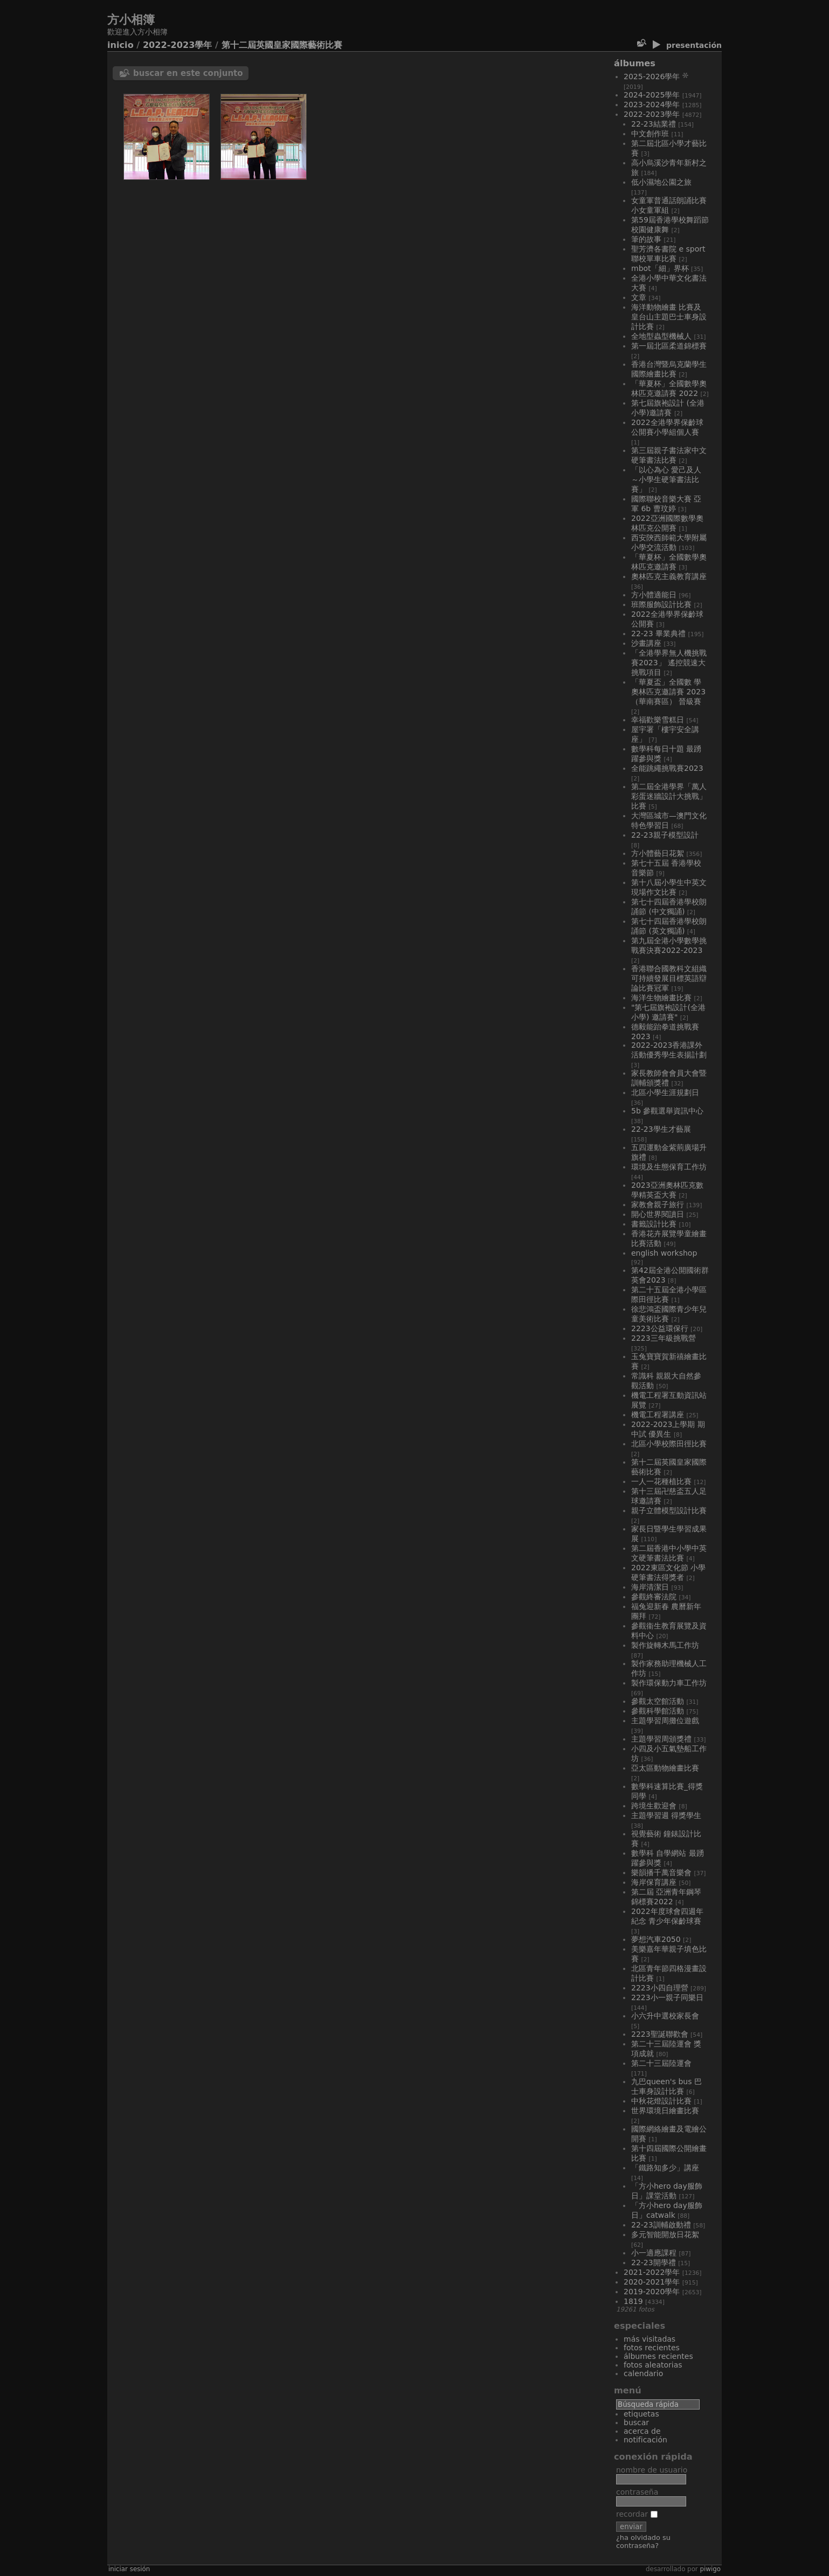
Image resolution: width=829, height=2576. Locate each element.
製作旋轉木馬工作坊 (665, 1645)
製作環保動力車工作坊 (669, 1683)
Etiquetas (641, 2414)
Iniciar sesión (129, 2569)
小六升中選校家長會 (665, 2015)
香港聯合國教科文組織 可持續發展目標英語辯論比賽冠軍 (669, 978)
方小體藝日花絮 (657, 853)
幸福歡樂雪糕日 (657, 719)
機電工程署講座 (657, 1414)
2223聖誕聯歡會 (659, 2034)
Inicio (120, 45)
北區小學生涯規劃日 (665, 1092)
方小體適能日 (653, 594)
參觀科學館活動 (657, 1711)
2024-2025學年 (652, 94)
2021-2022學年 (652, 2272)
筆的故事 (646, 239)
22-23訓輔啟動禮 (661, 2224)
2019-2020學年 (652, 2291)
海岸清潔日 (650, 1587)
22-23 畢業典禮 (658, 633)
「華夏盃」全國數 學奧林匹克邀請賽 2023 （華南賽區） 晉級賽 (668, 692)
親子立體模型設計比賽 (669, 1510)
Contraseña (637, 2492)
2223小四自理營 (659, 1987)
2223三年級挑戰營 (663, 1338)
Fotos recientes (652, 2347)
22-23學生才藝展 (661, 1129)
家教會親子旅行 (657, 1204)
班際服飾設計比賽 (661, 604)
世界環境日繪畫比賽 (665, 2110)
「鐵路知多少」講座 (665, 2167)
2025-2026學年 (652, 76)
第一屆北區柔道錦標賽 (669, 346)
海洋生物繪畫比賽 (661, 997)
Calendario (643, 2373)
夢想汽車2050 (656, 1939)
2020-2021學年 (652, 2282)
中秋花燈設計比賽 (661, 2101)
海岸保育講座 (653, 1882)
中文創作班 (650, 133)
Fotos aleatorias (653, 2365)
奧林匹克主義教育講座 (669, 576)
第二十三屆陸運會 (661, 2063)
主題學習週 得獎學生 (666, 1815)
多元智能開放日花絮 (665, 2234)
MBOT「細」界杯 (660, 268)
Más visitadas (649, 2339)
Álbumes (634, 63)
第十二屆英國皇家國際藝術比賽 (282, 45)
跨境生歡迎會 (653, 1805)
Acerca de (642, 2431)
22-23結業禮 (653, 124)
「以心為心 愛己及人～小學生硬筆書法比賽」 (666, 479)
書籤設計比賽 (653, 1224)
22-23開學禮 (653, 2262)
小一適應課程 (653, 2252)
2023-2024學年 (652, 104)
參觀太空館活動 (657, 1701)
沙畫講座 (646, 643)
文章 (638, 297)
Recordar (637, 2514)
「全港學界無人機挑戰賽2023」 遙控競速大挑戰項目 (669, 663)
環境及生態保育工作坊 (669, 1166)
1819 (633, 2301)
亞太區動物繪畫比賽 (665, 1768)
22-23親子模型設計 (665, 835)
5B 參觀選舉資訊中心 (667, 1110)
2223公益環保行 (659, 1328)
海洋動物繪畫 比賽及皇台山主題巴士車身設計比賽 (669, 317)
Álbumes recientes (658, 2356)
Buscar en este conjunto (188, 73)
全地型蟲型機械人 (661, 336)
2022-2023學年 (177, 45)
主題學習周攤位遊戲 (665, 1720)
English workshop (664, 1253)
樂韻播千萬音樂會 (661, 1872)
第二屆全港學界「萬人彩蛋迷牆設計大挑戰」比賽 (669, 796)
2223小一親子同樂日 (667, 1997)
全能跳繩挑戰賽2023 (667, 768)
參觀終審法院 (653, 1596)
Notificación (645, 2439)
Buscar (636, 2422)
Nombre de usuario (651, 2470)
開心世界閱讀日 (657, 1214)
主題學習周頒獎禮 (661, 1739)
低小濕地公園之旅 (661, 182)
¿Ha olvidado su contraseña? (643, 2541)
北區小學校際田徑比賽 (669, 1443)
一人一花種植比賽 (661, 1481)
